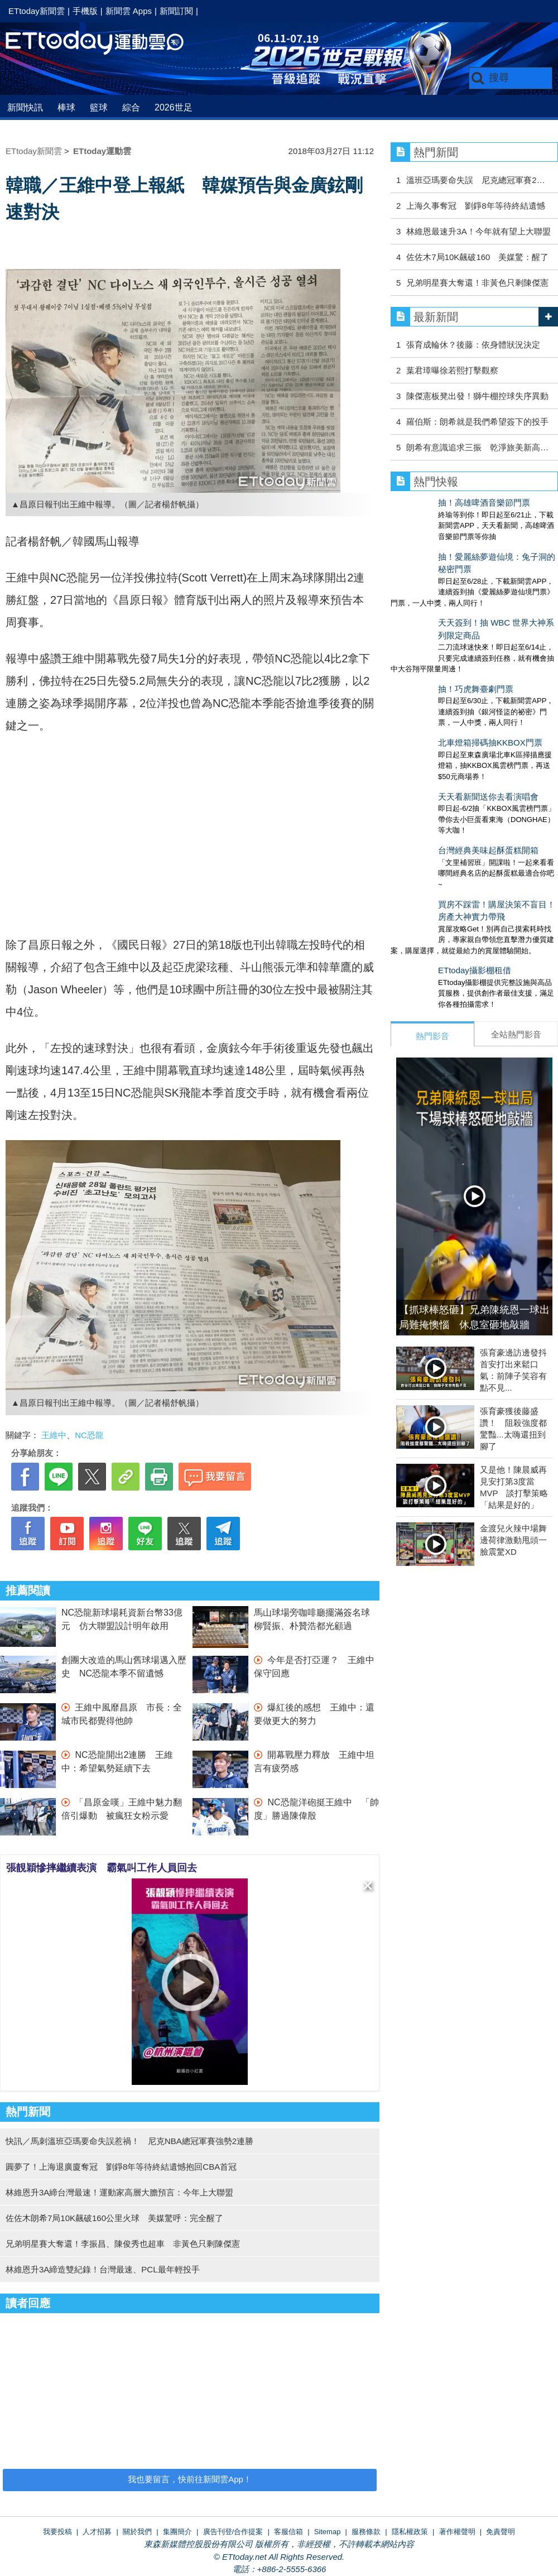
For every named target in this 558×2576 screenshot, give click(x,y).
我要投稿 (57, 2531)
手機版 (85, 11)
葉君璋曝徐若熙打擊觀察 (452, 370)
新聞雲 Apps (128, 11)
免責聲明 (500, 2531)
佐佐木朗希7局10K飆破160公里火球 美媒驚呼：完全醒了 (114, 2218)
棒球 (66, 107)
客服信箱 (288, 2531)
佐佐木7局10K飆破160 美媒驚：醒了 (477, 257)
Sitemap (327, 2531)
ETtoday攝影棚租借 (427, 867)
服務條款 (366, 2531)
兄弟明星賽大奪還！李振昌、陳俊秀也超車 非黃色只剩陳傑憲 (123, 2243)
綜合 (131, 107)
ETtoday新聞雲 (36, 11)
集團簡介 (177, 2531)
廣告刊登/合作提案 (233, 2531)
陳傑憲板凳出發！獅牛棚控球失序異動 (477, 396)
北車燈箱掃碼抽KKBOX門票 (443, 673)
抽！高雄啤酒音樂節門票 (437, 502)
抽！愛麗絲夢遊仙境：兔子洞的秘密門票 (466, 545)
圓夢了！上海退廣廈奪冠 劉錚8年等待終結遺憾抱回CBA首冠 (121, 2166)
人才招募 (97, 2531)
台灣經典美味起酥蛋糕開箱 (441, 758)
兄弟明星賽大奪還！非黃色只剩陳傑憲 (477, 282)
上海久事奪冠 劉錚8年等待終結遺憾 (475, 205)
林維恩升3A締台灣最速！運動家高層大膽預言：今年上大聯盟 (119, 2192)
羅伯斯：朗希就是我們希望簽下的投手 (477, 421)
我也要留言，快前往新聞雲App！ (190, 2479)
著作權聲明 (457, 2531)
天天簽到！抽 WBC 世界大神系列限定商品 (470, 588)
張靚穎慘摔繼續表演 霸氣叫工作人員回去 (101, 1867)
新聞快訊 (25, 107)
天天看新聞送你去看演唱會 (441, 716)
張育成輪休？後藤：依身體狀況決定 (477, 344)
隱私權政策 (410, 2531)
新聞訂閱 (176, 11)
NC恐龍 (89, 1435)
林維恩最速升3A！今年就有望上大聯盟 (478, 231)
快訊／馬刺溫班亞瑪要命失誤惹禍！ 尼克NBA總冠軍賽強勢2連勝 (129, 2141)
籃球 (99, 107)
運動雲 (103, 43)
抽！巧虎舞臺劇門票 (428, 631)
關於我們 (137, 2531)
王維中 (53, 1435)
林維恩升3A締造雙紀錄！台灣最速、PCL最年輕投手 (103, 2269)
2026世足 (174, 107)
